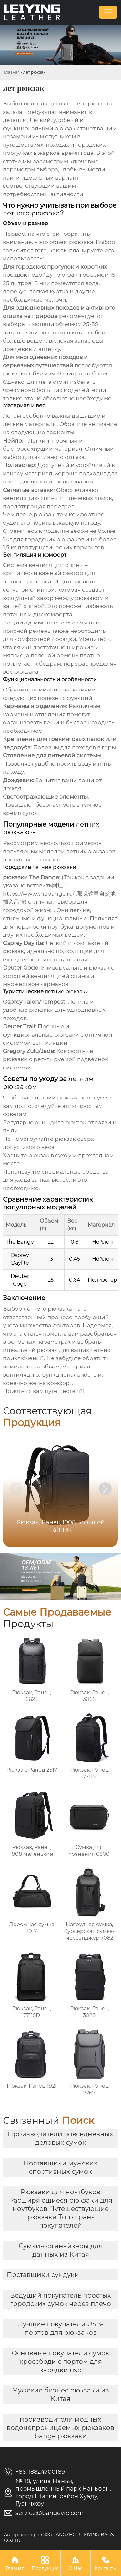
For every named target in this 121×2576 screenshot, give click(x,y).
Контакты (106, 2563)
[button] (105, 1488)
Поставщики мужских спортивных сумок (60, 2167)
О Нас (76, 2563)
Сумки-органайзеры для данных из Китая (61, 2250)
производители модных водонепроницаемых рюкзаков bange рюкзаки (60, 2427)
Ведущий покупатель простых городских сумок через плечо (60, 2300)
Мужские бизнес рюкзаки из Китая (60, 2394)
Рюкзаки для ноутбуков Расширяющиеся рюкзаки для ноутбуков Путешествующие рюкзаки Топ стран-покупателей (60, 2208)
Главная (12, 72)
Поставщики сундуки (43, 2275)
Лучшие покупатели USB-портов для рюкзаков (61, 2328)
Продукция (45, 2563)
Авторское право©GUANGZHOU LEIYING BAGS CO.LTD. (59, 2537)
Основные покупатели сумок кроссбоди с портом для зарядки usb (60, 2361)
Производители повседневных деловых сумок (60, 2138)
